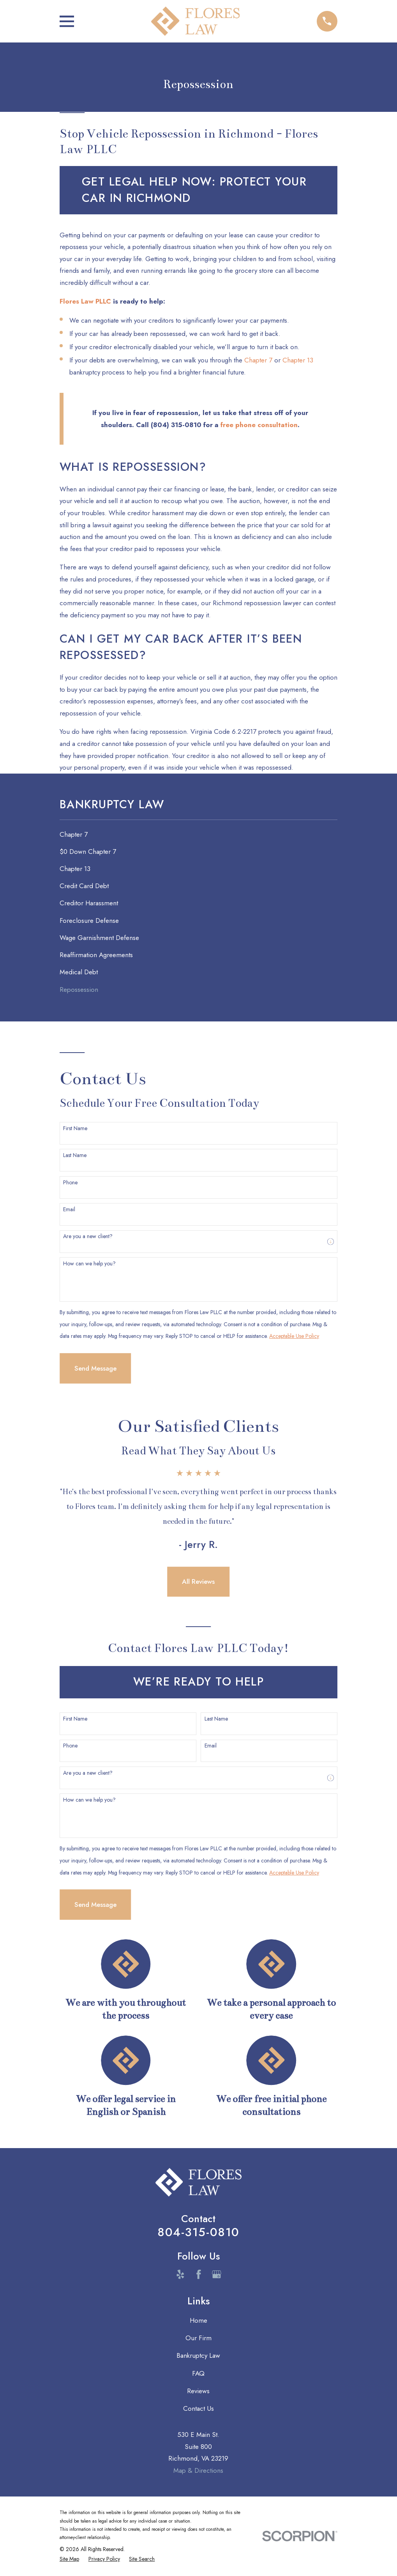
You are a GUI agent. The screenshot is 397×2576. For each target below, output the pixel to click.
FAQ (198, 2373)
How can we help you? (89, 1263)
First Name (75, 1128)
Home (198, 2320)
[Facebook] (198, 2274)
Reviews (198, 2391)
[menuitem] (198, 834)
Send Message (95, 1368)
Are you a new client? (88, 1236)
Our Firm (198, 2338)
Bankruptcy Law (198, 2355)
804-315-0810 (198, 2232)
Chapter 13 (297, 360)
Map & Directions (198, 2470)
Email (69, 1209)
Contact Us (198, 2408)
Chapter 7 (258, 360)
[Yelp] (180, 2274)
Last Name (74, 1155)
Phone (70, 1182)
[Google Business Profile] (216, 2274)
